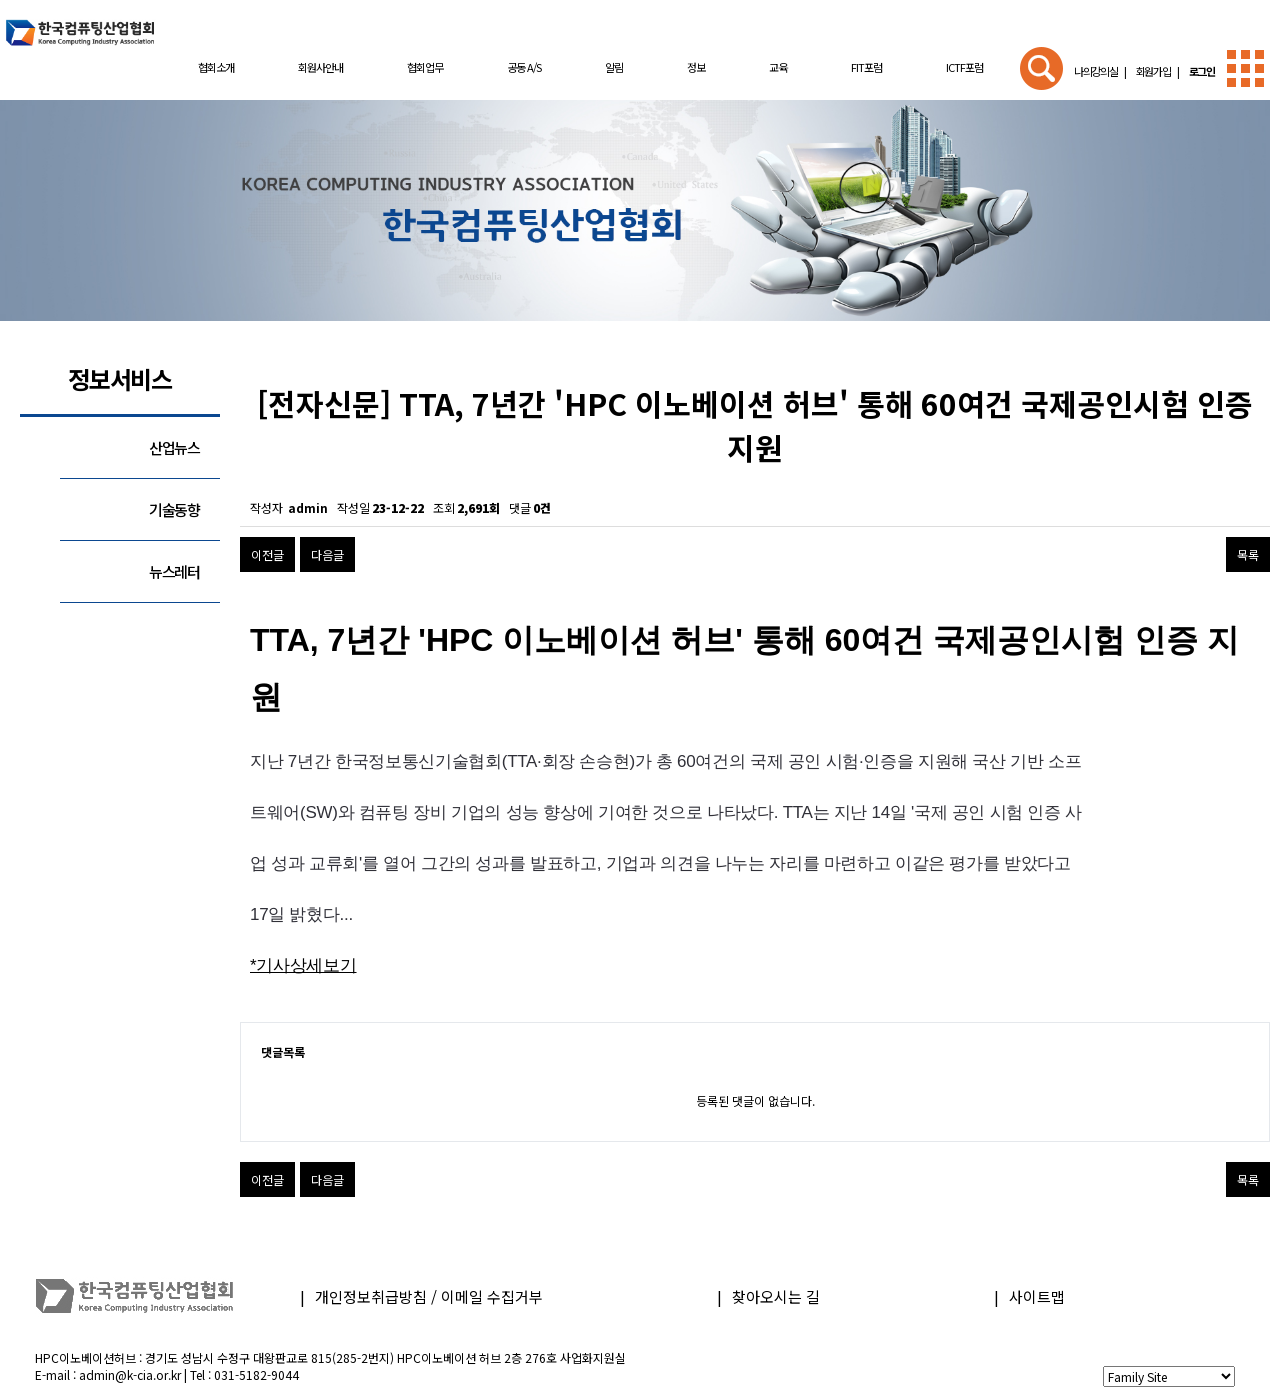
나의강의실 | (1100, 71)
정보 (696, 67)
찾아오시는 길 (776, 1296)
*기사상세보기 (303, 965)
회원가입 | (1155, 71)
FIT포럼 (866, 67)
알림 (614, 67)
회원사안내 (320, 67)
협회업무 (425, 67)
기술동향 (174, 509)
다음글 (327, 554)
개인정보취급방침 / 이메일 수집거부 (429, 1296)
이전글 (267, 554)
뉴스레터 (174, 571)
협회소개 (216, 67)
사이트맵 (1037, 1296)
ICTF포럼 (964, 67)
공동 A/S (524, 67)
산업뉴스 (174, 447)
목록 (1248, 554)
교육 (778, 67)
